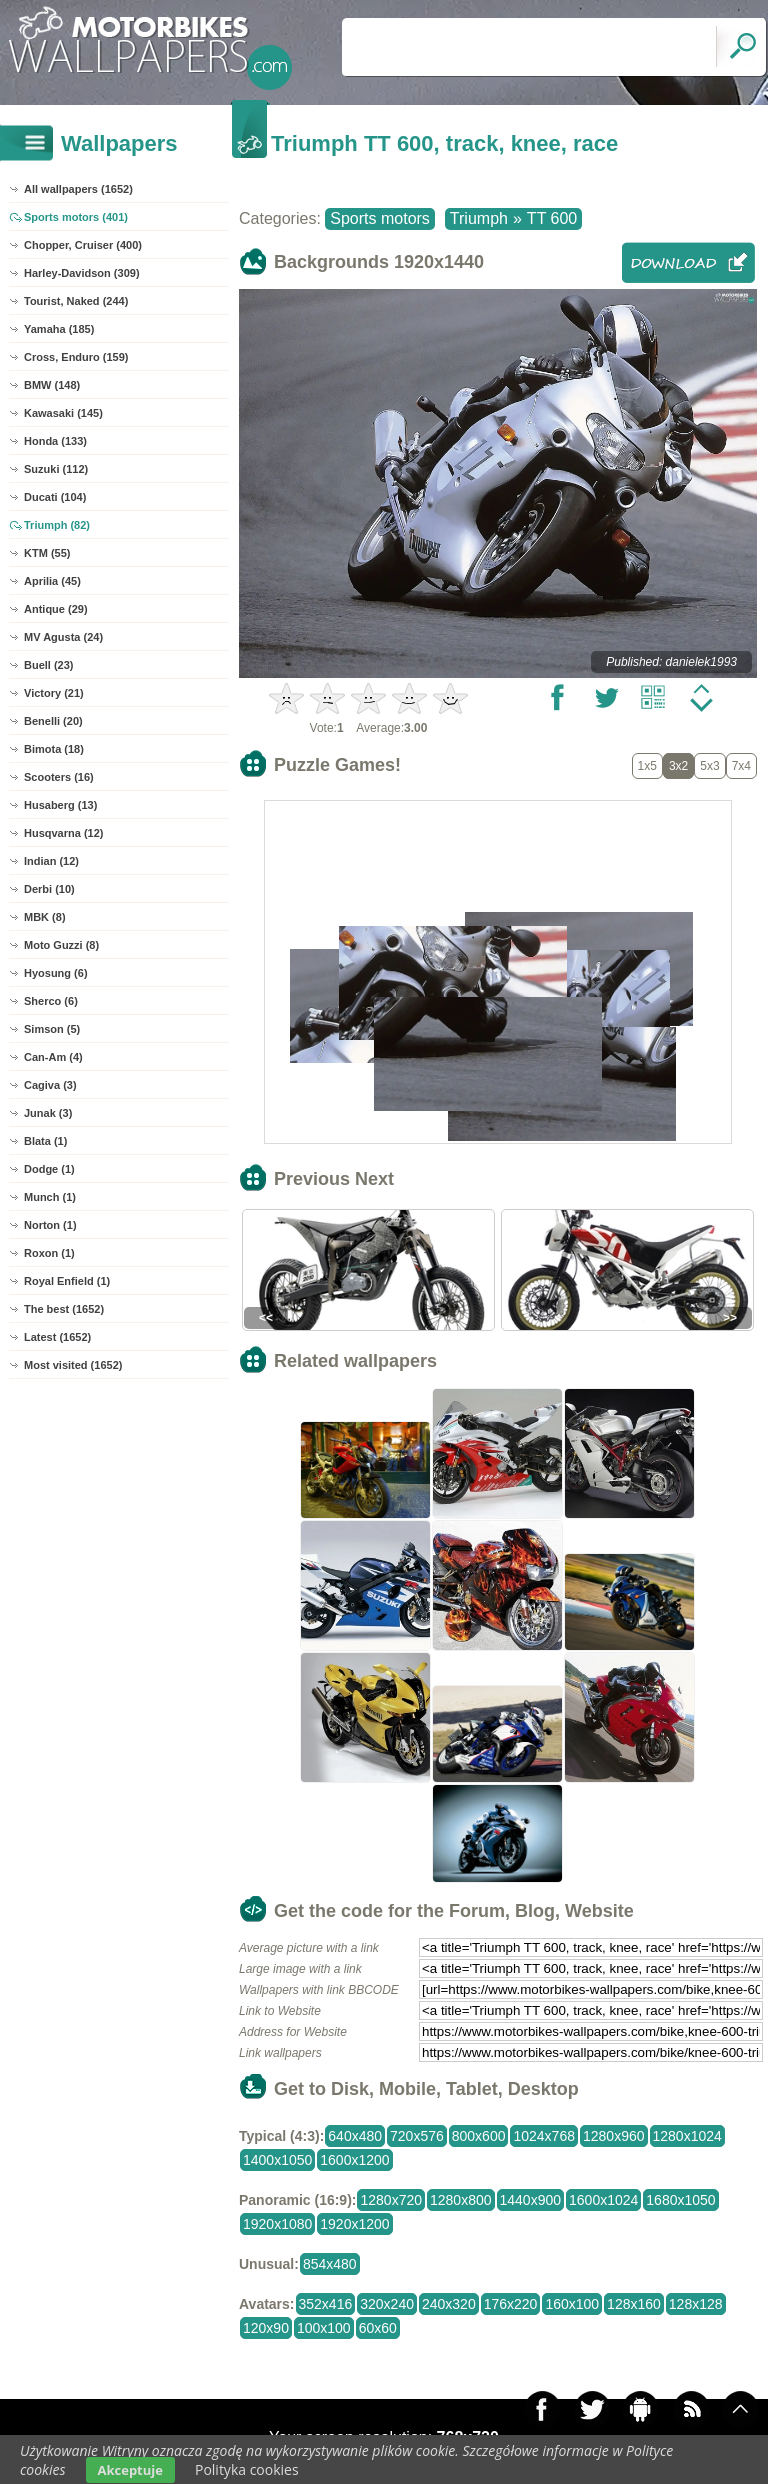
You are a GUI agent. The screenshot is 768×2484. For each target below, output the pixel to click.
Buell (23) (49, 665)
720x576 (417, 2136)
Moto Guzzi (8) (61, 945)
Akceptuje (130, 2470)
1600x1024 (603, 2200)
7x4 (741, 766)
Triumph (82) (57, 525)
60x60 (378, 2328)
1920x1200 (354, 2224)
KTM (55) (47, 553)
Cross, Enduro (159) (76, 357)
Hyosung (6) (56, 973)
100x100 (324, 2328)
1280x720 (391, 2200)
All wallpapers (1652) (78, 189)
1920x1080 (277, 2224)
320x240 (387, 2304)
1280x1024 (687, 2136)
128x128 (696, 2304)
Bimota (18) (54, 749)
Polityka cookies (247, 2469)
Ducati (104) (55, 497)
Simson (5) (52, 1029)
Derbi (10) (49, 889)
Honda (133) (55, 441)
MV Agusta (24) (63, 637)
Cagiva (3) (50, 1085)
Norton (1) (50, 1225)
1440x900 (531, 2200)
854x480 (330, 2264)
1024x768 (544, 2136)
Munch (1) (50, 1197)
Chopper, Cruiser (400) (83, 245)
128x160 (634, 2304)
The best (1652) (64, 1309)
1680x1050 (680, 2200)
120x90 (266, 2328)
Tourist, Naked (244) (76, 301)
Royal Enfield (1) (67, 1281)
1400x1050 (277, 2160)
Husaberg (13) (60, 805)
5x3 (709, 766)
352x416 (326, 2304)
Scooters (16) (59, 777)
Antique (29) (56, 609)
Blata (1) (45, 1141)
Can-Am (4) (53, 1057)
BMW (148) (52, 385)
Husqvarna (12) (63, 833)
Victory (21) (54, 693)
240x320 (449, 2304)
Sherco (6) (51, 1001)
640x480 (355, 2136)
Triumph (479, 218)
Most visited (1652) (73, 1365)
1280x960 (614, 2136)
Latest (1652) (57, 1337)
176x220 (511, 2304)
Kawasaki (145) (63, 413)
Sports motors (380, 218)
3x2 (678, 766)
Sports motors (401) (76, 217)
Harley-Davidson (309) (82, 273)
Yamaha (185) (59, 329)
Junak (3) (48, 1113)
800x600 (479, 2136)
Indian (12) (51, 861)
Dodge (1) (49, 1169)
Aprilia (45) (52, 581)
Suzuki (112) (56, 469)
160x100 (572, 2304)
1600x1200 (354, 2160)
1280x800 (461, 2200)
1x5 (647, 766)
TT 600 (552, 218)
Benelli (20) (53, 721)
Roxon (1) (49, 1253)
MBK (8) (45, 917)
